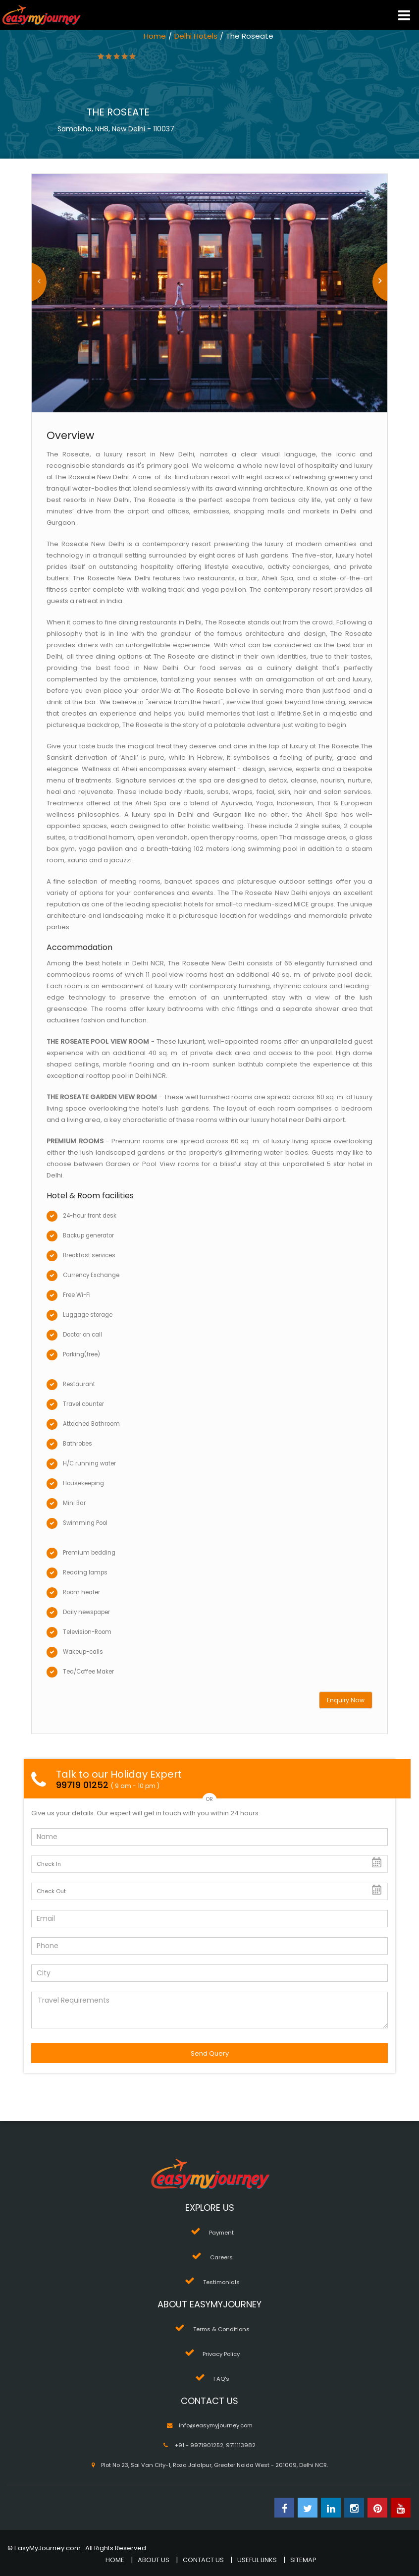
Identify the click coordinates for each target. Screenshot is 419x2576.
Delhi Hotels (195, 36)
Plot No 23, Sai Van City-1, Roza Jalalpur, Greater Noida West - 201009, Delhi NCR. (214, 2465)
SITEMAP (303, 2560)
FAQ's (221, 2379)
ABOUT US (153, 2560)
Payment (221, 2233)
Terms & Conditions (221, 2329)
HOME (114, 2560)
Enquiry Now (346, 1700)
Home (155, 36)
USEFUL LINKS (257, 2560)
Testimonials (221, 2282)
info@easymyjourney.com (216, 2425)
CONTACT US (203, 2560)
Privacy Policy (221, 2354)
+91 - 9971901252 (198, 2445)
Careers (221, 2257)
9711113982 (241, 2445)
